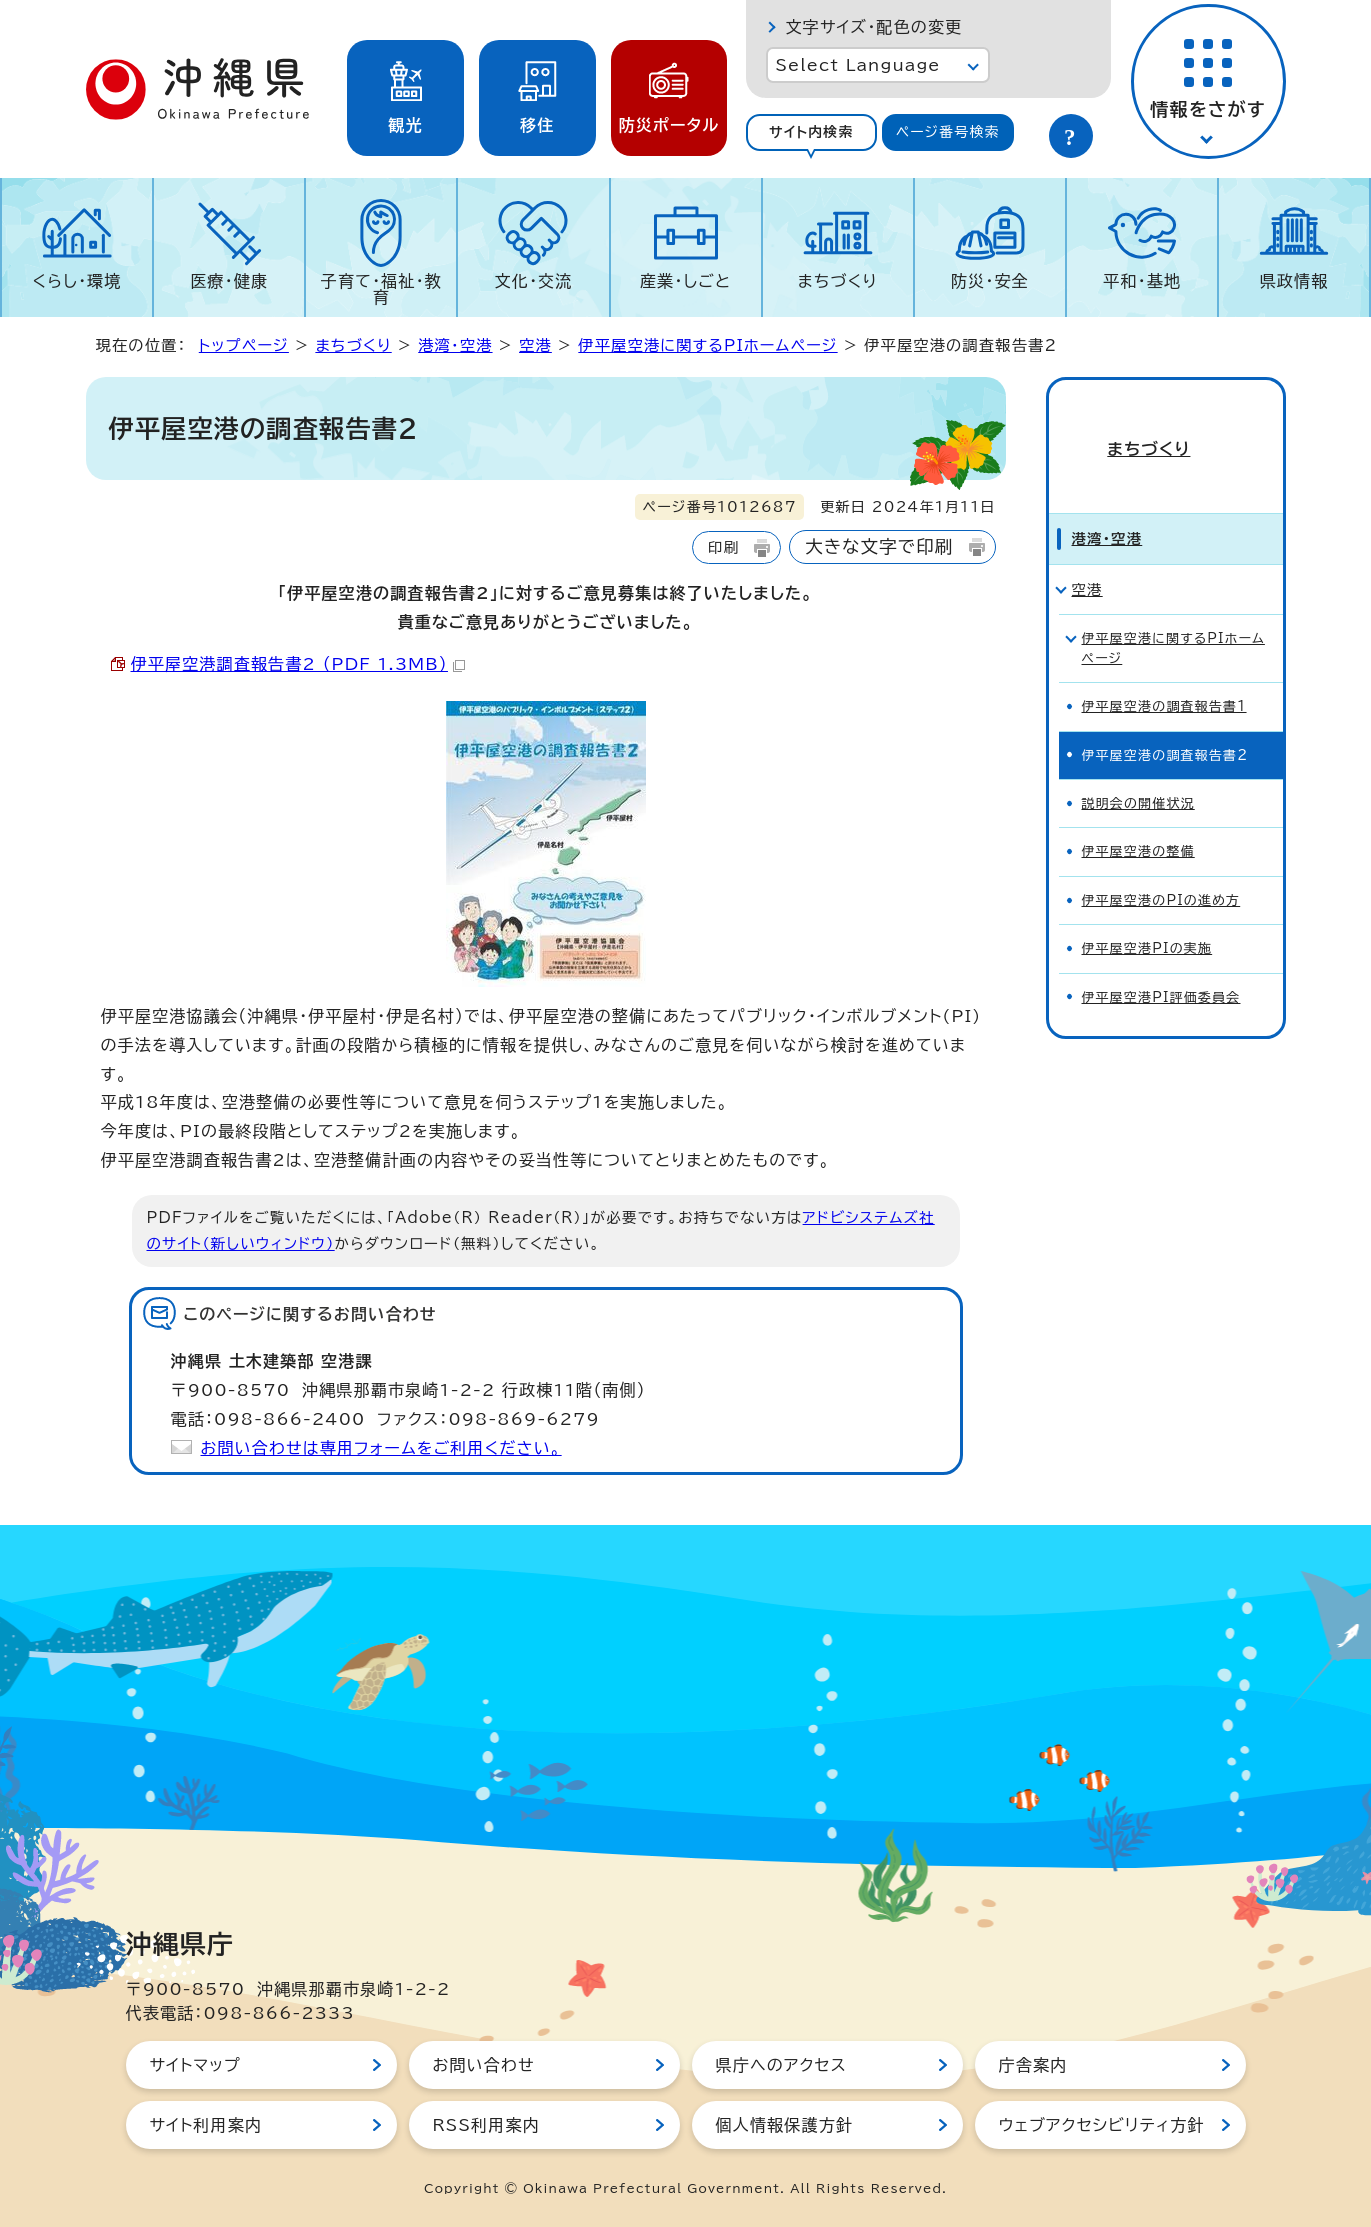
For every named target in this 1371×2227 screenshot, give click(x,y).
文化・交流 (533, 281)
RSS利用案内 (486, 2125)
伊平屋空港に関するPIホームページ (707, 345)
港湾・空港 (455, 345)
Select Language (858, 65)
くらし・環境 (77, 281)
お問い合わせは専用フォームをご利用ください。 (381, 1448)
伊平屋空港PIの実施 (1147, 914)
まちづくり (838, 281)
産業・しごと (685, 281)
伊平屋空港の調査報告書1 (1164, 672)
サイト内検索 (811, 132)
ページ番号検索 (948, 132)
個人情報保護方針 (785, 2125)
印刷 (723, 547)
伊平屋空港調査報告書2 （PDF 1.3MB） (298, 664)
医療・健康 (229, 281)
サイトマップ (195, 2065)
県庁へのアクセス (781, 2065)
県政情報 (1294, 281)
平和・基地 (1142, 281)
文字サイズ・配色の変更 (874, 27)
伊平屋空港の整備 (1138, 817)
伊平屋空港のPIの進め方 (1161, 866)
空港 (535, 345)
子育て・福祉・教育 (381, 289)
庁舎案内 (1033, 2065)
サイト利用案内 (206, 2125)
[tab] (812, 132)
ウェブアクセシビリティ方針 (1102, 2125)
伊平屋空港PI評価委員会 (1161, 963)
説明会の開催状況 (1138, 769)
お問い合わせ (484, 2065)
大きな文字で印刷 (879, 546)
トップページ (244, 345)
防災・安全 (990, 281)
